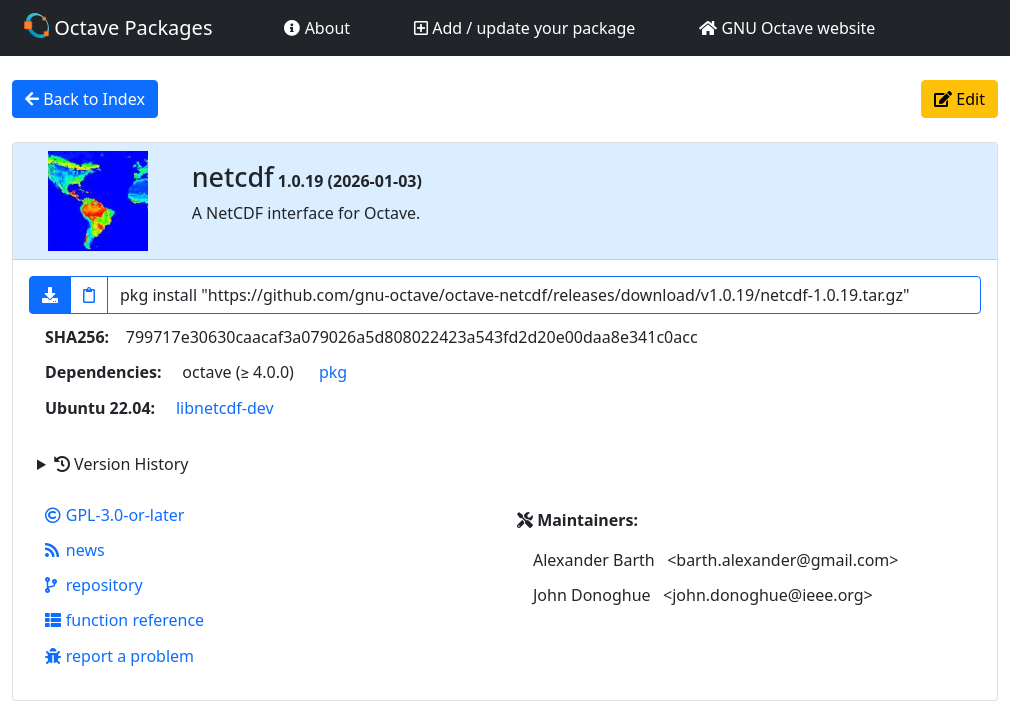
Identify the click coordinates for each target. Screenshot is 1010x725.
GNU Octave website (787, 28)
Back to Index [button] (85, 99)
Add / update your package (524, 28)
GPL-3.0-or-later (114, 515)
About (317, 28)
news (75, 550)
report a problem (119, 656)
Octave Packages (118, 27)
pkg (333, 372)
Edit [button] (959, 99)
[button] (50, 295)
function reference (124, 620)
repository (94, 585)
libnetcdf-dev (225, 408)
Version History (121, 464)
